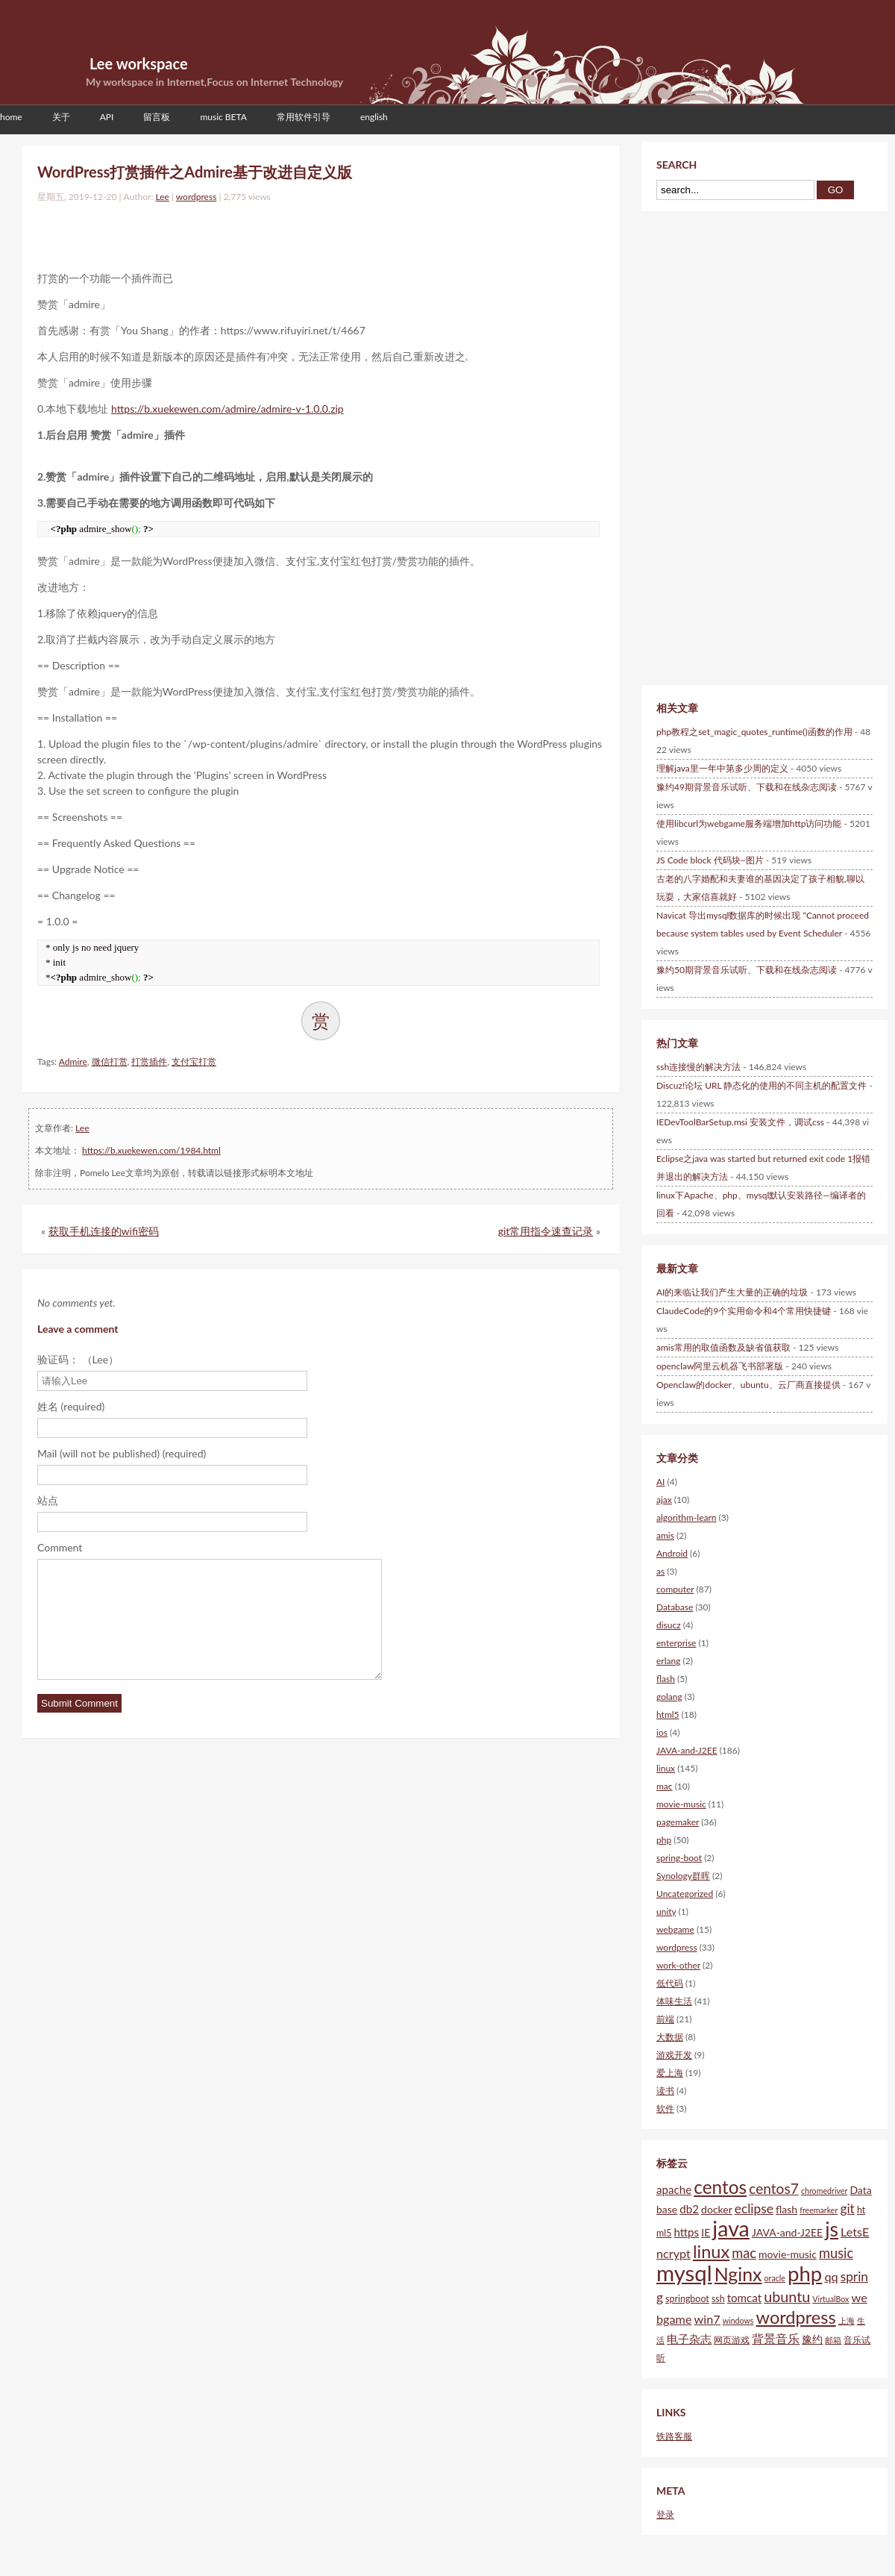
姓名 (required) (70, 1406)
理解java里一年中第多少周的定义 (722, 768)
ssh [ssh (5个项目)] (718, 2298)
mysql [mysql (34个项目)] (684, 2273)
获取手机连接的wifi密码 (103, 1231)
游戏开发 (674, 2054)
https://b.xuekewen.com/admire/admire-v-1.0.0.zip (227, 408)
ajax (664, 1499)
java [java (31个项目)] (731, 2228)
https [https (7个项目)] (686, 2232)
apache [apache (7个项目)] (673, 2189)
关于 (61, 116)
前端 (665, 2019)
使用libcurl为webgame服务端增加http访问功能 (748, 823)
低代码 (669, 1983)
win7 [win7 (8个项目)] (707, 2319)
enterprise (676, 1642)
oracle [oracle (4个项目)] (774, 2278)
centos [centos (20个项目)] (720, 2187)
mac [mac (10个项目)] (744, 2253)
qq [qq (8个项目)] (831, 2276)
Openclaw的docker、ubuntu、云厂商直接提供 (748, 1384)
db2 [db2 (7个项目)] (689, 2209)
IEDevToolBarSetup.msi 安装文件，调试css (740, 1122)
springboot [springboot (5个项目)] (687, 2298)
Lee (162, 196)
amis (665, 1535)
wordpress (196, 196)
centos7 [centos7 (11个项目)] (774, 2188)
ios (662, 1732)
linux (665, 1768)
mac (664, 1786)
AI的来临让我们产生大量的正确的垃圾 (732, 1292)
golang (669, 1696)
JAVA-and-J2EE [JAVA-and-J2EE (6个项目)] (787, 2232)
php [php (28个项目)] (805, 2273)
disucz (668, 1625)
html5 (667, 1714)
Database (674, 1607)
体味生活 (674, 2001)
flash (665, 1678)
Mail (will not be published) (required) (121, 1453)
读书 (665, 2090)
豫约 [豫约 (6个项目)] (812, 2339)
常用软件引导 (303, 116)
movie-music (681, 1804)
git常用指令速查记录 (546, 1231)
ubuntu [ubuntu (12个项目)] (787, 2296)
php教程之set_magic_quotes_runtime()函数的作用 (754, 731)
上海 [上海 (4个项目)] (846, 2320)
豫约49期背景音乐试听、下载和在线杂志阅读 (746, 787)
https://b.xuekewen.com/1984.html (151, 1150)
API (107, 116)
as (660, 1571)
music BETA (223, 116)
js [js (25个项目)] (831, 2229)
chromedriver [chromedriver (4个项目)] (824, 2190)
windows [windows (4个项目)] (738, 2320)
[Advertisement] (211, 233)
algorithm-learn (686, 1517)
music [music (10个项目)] (836, 2253)
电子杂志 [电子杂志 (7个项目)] (689, 2338)
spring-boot (679, 1857)
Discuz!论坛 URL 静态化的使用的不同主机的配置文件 (761, 1085)
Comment (59, 1547)
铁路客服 (674, 2436)
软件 (665, 2108)
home (11, 116)
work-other (678, 1965)
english (374, 116)
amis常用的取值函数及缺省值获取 (723, 1347)
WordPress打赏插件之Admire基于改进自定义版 (194, 172)
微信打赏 (110, 1061)
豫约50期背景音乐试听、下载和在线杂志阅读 (746, 969)
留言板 (156, 116)
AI (660, 1481)
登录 (665, 2514)
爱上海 (669, 2072)
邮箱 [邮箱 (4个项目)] (833, 2340)
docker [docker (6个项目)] (716, 2209)
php (663, 1839)
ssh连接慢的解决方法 (698, 1066)
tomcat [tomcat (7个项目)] (744, 2297)
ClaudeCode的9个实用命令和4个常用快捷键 (743, 1310)
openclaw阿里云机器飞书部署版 (719, 1366)
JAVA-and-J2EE (686, 1750)
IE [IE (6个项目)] (705, 2232)
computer (675, 1589)
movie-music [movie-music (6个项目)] (788, 2254)
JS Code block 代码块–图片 (710, 860)
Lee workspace (139, 63)
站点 (47, 1500)
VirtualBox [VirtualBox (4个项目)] (830, 2299)
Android (672, 1553)
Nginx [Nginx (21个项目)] (738, 2274)
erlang (668, 1660)
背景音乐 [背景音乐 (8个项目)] (776, 2338)
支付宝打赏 (194, 1061)
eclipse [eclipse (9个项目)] (754, 2208)
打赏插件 (149, 1061)
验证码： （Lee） (78, 1359)
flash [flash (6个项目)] (786, 2209)
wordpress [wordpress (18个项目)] (796, 2317)
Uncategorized (684, 1893)
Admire (73, 1061)
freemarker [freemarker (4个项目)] (819, 2210)
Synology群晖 (683, 1875)
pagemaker (677, 1822)
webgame (675, 1929)
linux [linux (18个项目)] (711, 2251)
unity (666, 1911)
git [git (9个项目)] (847, 2208)
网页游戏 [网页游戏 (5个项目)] (732, 2339)
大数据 (669, 2036)
